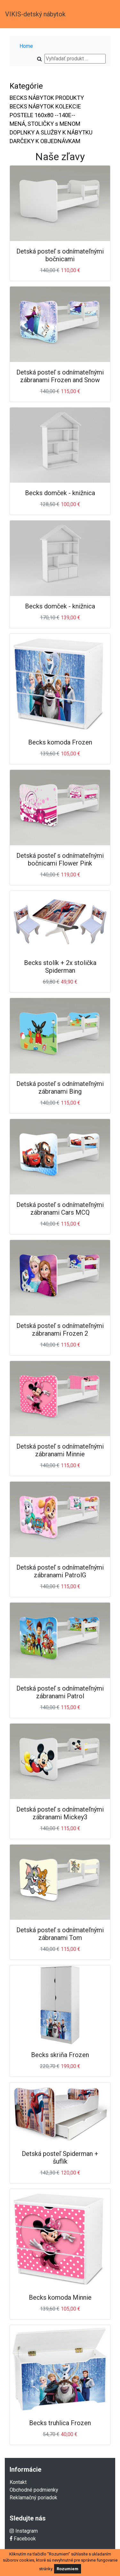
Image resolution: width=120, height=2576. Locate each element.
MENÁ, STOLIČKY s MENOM (45, 123)
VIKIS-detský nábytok (35, 14)
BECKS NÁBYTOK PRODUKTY (47, 97)
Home (26, 46)
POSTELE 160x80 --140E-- (42, 115)
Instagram (24, 2531)
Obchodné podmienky (34, 2490)
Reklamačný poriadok (33, 2497)
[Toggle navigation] (106, 14)
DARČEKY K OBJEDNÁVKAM (45, 141)
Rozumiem (67, 2568)
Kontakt (18, 2482)
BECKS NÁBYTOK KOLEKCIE (45, 106)
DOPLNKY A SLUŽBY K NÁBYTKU (51, 132)
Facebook (23, 2539)
